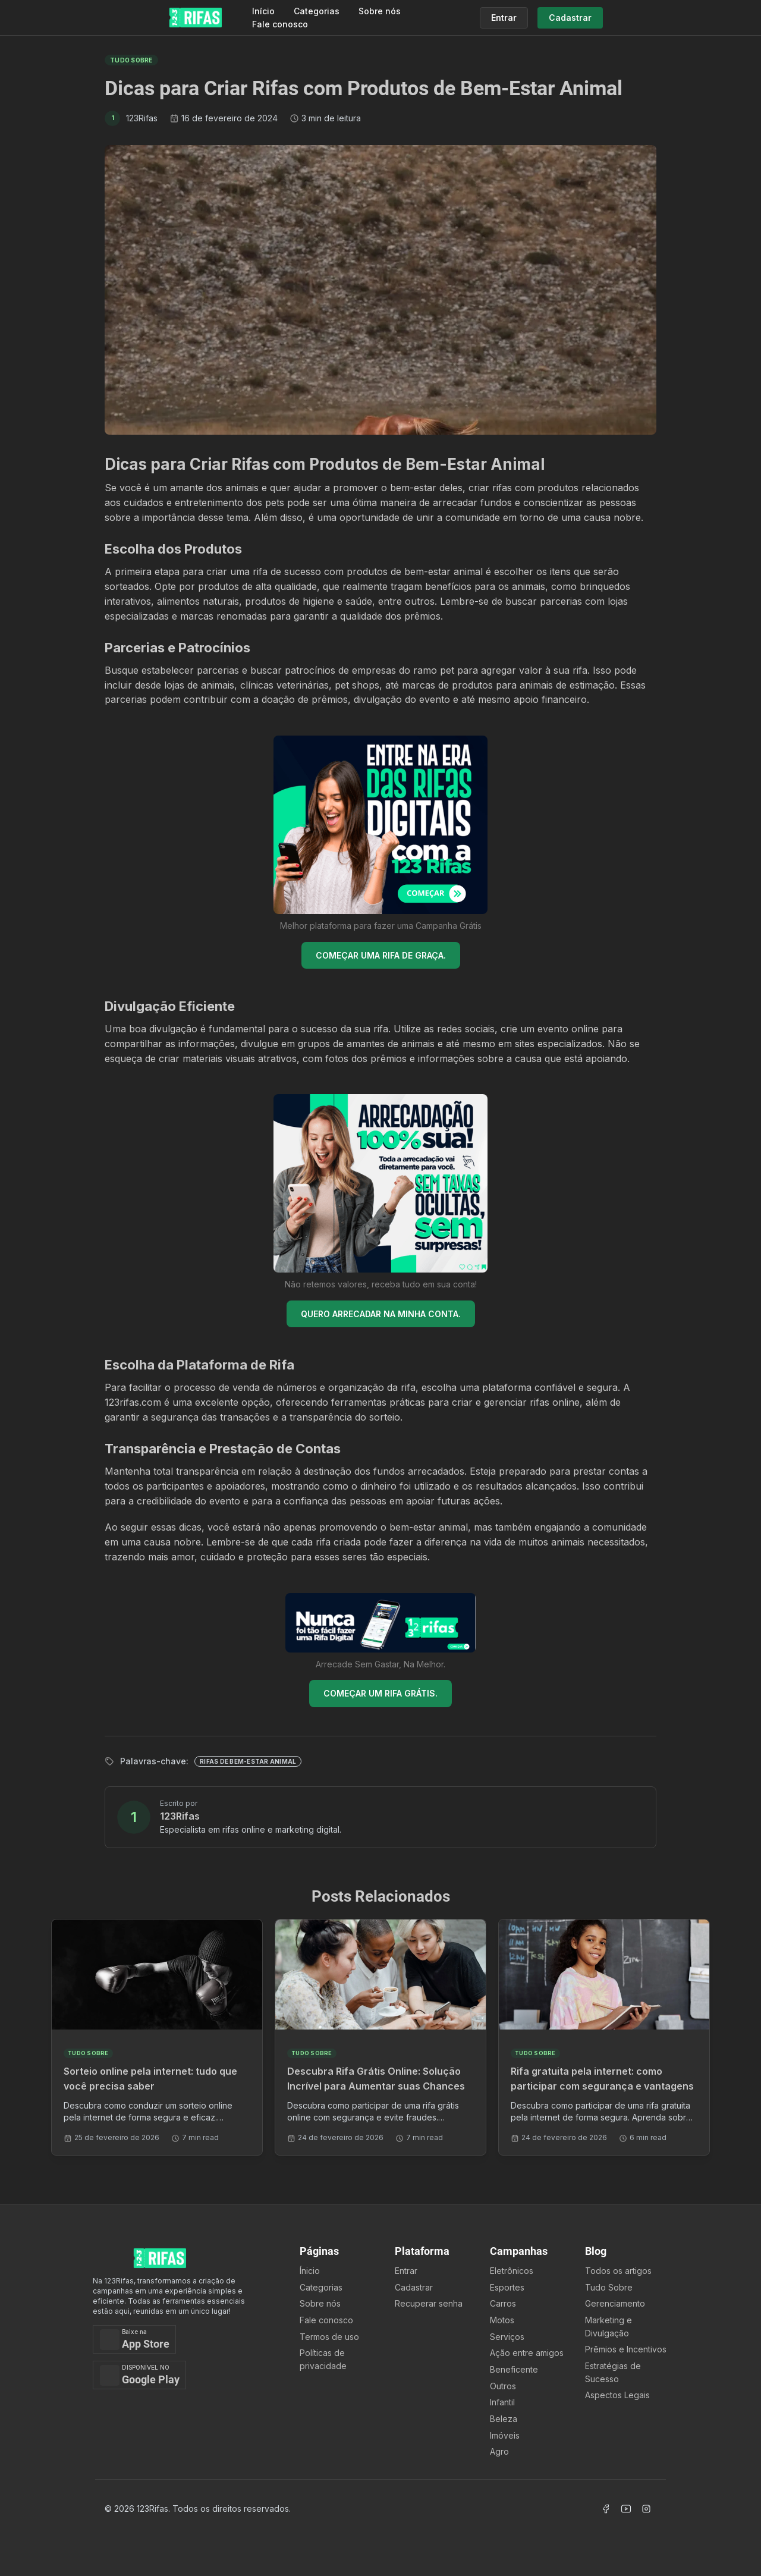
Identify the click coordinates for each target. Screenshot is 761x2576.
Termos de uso (329, 2337)
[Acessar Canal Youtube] (626, 2509)
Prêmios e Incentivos (625, 2349)
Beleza (503, 2419)
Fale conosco (280, 24)
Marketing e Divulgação (608, 2326)
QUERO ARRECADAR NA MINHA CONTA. (381, 1314)
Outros (503, 2386)
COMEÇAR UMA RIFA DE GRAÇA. (381, 955)
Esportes (507, 2287)
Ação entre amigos (527, 2353)
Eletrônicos (511, 2271)
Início (263, 11)
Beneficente (514, 2369)
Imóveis (505, 2435)
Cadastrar (414, 2287)
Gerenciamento (615, 2303)
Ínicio (310, 2271)
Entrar (406, 2271)
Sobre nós (380, 11)
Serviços (507, 2337)
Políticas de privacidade (323, 2359)
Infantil (502, 2402)
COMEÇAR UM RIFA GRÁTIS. (380, 1693)
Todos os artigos (618, 2271)
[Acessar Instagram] (646, 2509)
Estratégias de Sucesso (613, 2372)
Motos (502, 2320)
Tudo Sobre (609, 2287)
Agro (499, 2451)
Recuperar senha (429, 2303)
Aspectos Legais (617, 2395)
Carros (503, 2303)
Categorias (316, 11)
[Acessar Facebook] (606, 2509)
